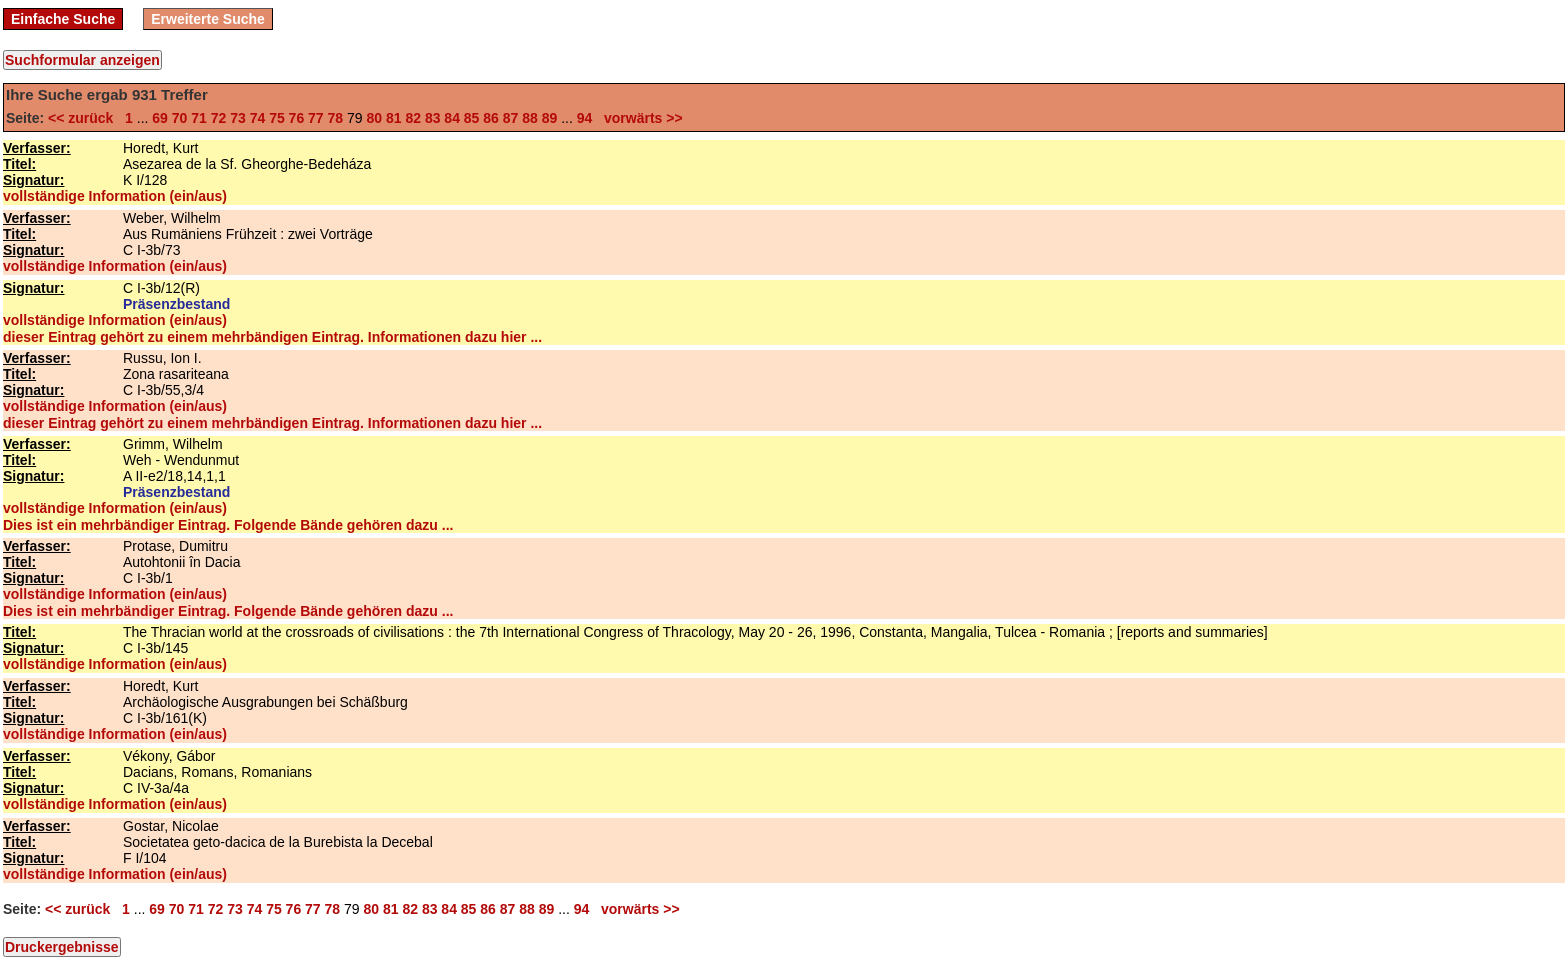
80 (374, 118)
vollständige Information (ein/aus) (115, 196)
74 (258, 118)
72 (219, 118)
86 (491, 118)
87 (511, 118)
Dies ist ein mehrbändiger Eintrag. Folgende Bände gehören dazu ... (228, 525)
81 (394, 118)
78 (336, 118)
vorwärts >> (639, 118)
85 (472, 118)
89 (550, 118)
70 (180, 118)
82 (413, 118)
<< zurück (84, 118)
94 (585, 118)
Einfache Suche (63, 19)
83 (433, 118)
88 (530, 118)
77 (316, 118)
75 (277, 118)
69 (160, 118)
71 (199, 118)
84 (452, 118)
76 (297, 118)
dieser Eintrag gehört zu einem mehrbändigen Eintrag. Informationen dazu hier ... (272, 337)
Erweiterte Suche (208, 19)
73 (238, 118)
